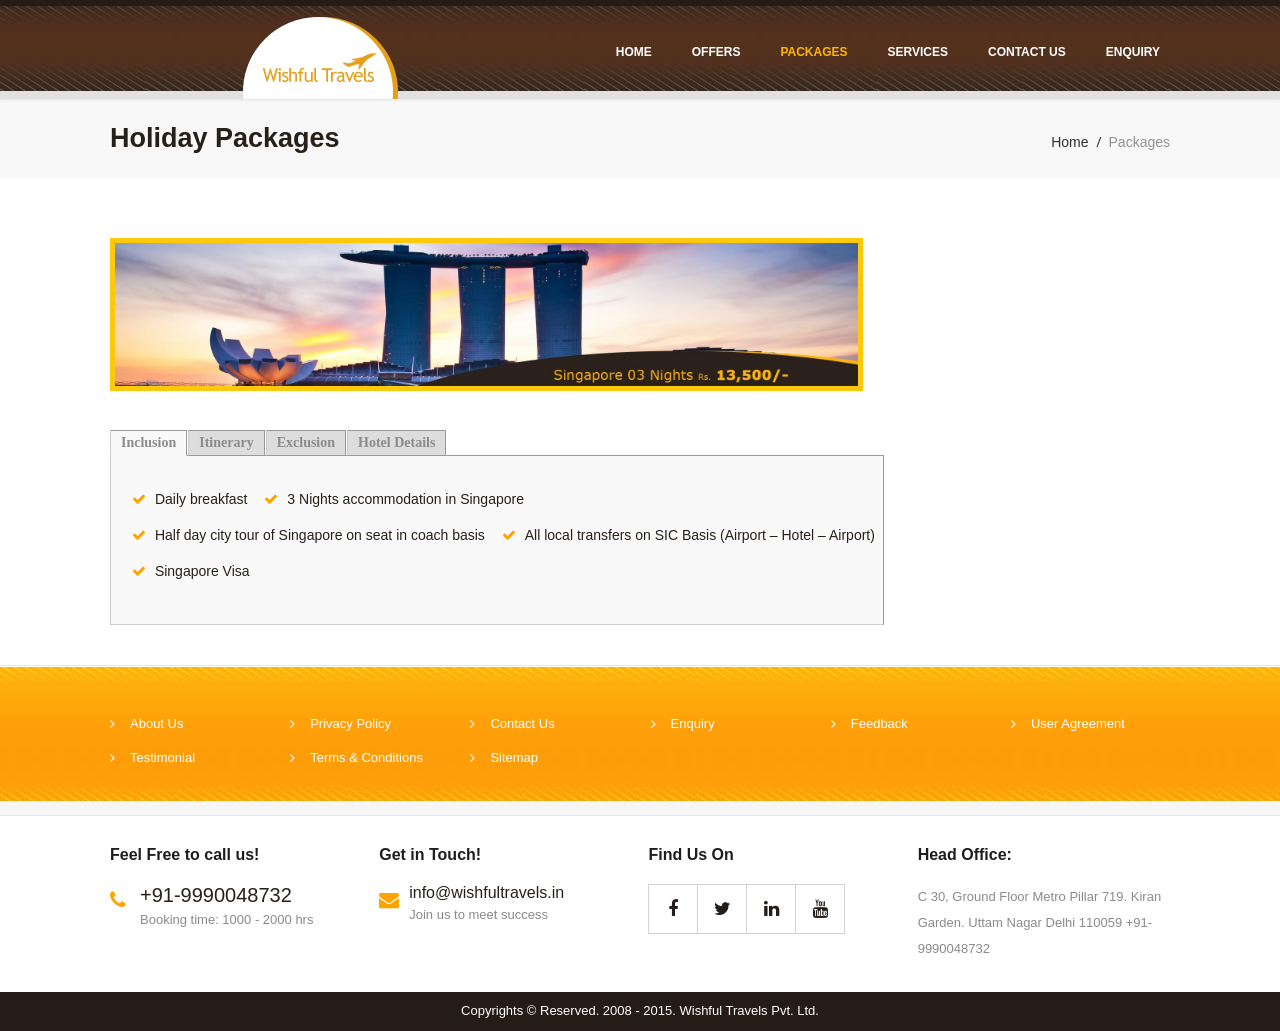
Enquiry (1133, 52)
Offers (716, 52)
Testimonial (162, 757)
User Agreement (1078, 723)
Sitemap (514, 757)
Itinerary (226, 442)
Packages (813, 52)
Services (918, 52)
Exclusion (306, 442)
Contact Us (1027, 52)
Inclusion (148, 442)
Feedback (879, 723)
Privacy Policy (350, 723)
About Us (156, 723)
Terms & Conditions (366, 757)
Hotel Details (396, 442)
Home (634, 52)
